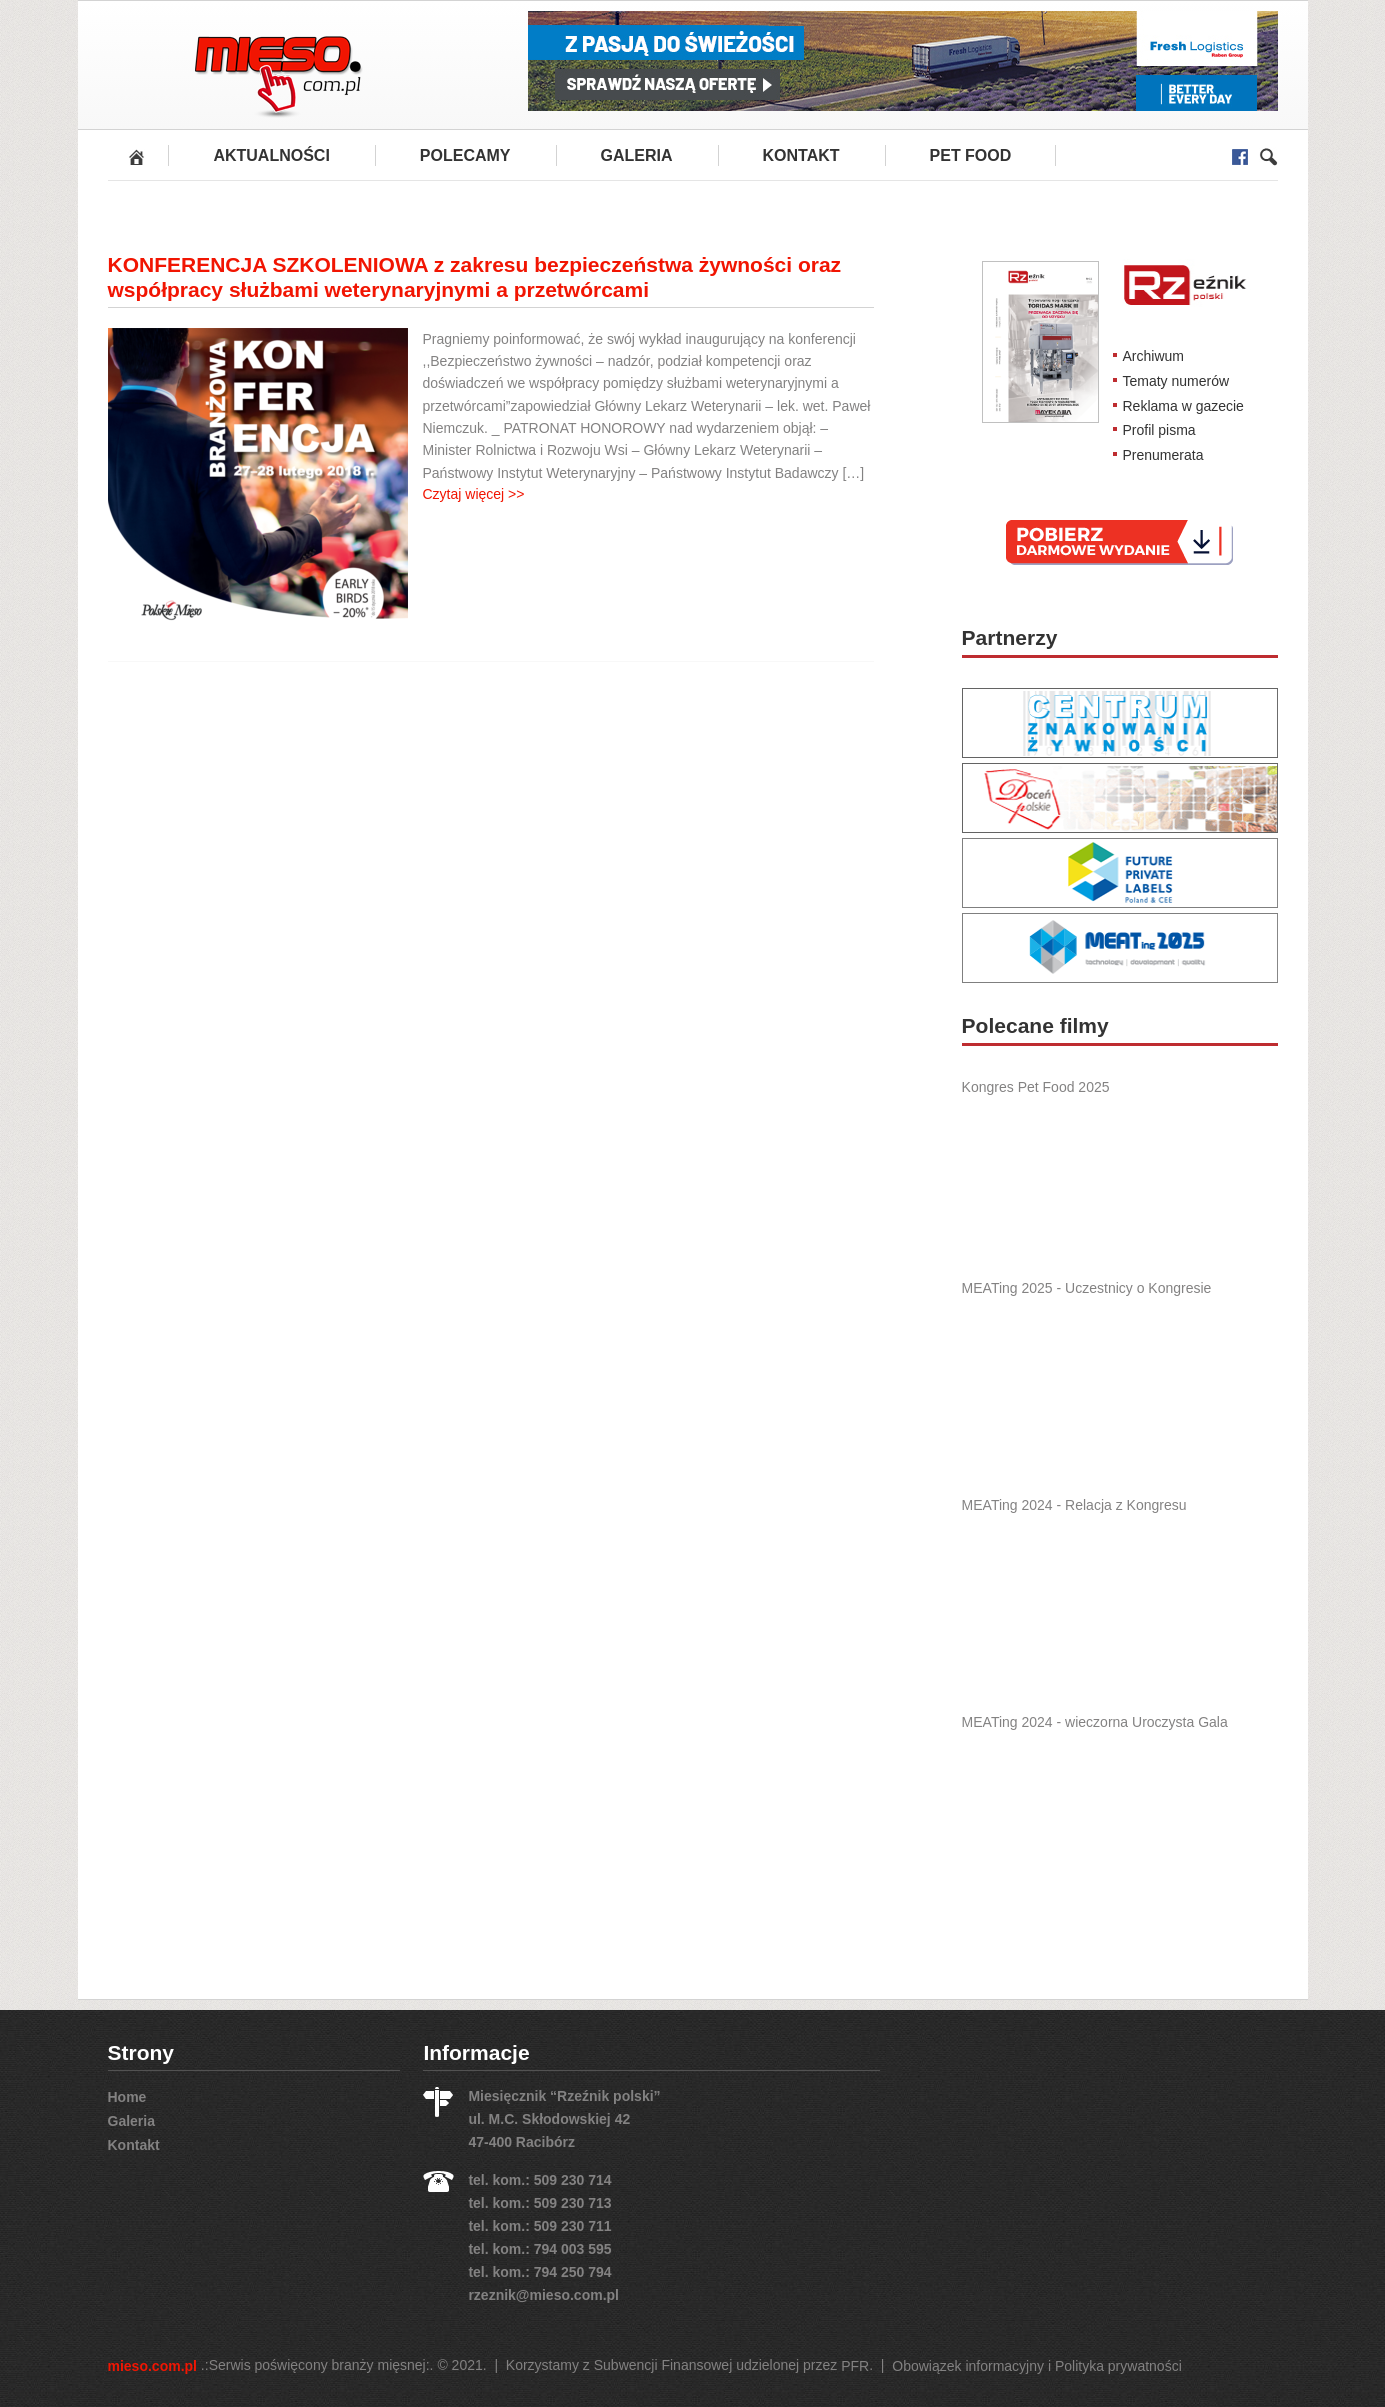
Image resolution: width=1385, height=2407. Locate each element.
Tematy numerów (1176, 381)
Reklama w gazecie (1183, 405)
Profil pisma (1159, 430)
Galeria (637, 155)
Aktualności (271, 155)
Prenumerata (1163, 455)
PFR (855, 2366)
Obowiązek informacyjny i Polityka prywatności (1036, 2366)
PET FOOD (971, 155)
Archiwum (1153, 356)
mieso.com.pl (152, 2366)
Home (127, 2097)
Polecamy (465, 155)
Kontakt (801, 155)
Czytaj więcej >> (474, 494)
